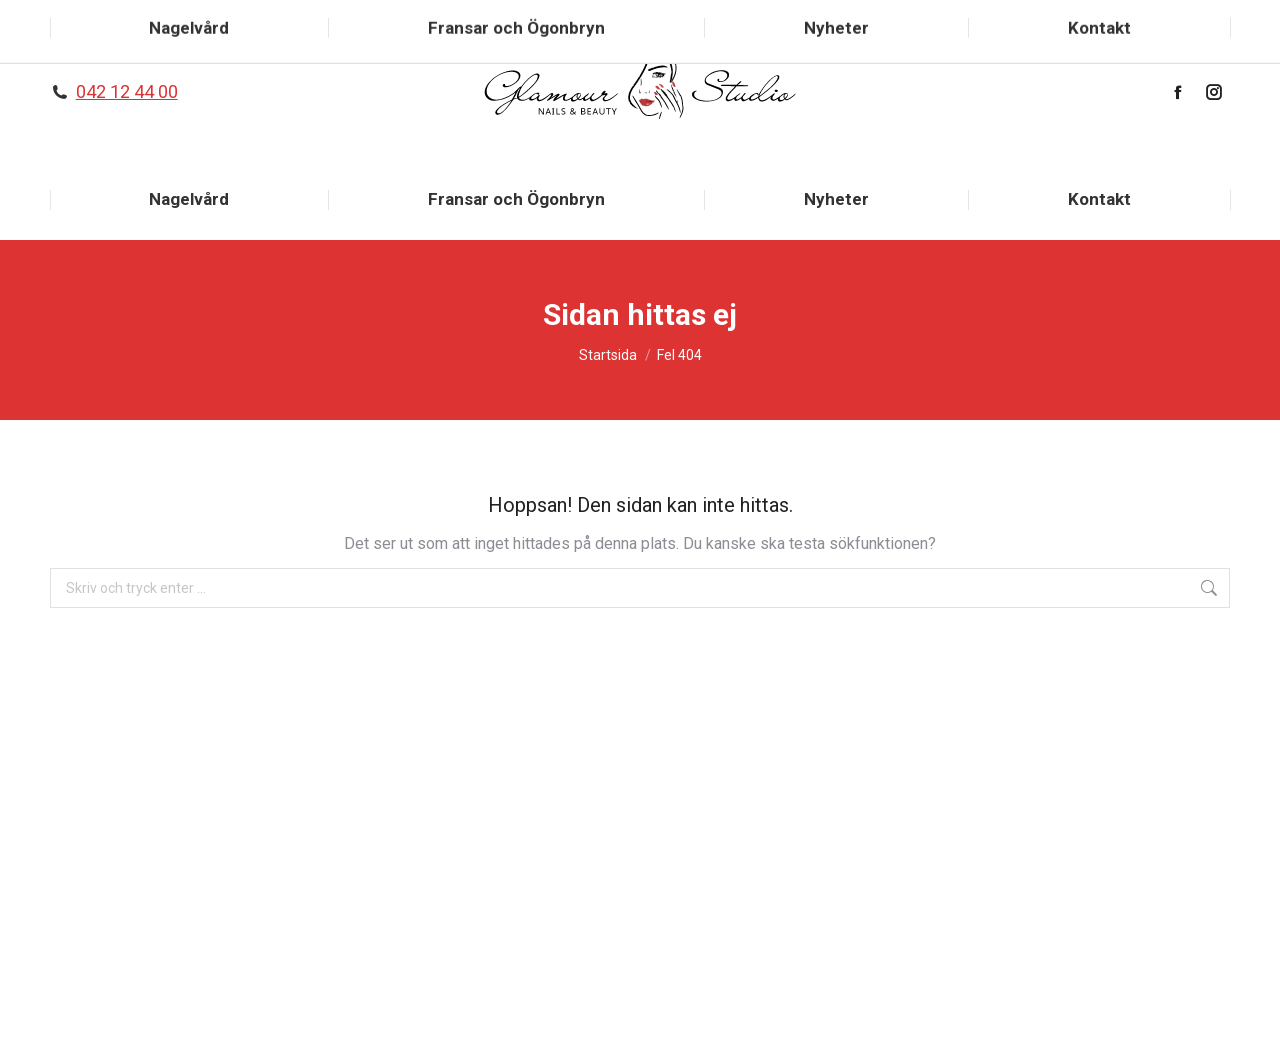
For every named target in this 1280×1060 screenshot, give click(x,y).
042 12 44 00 (127, 91)
